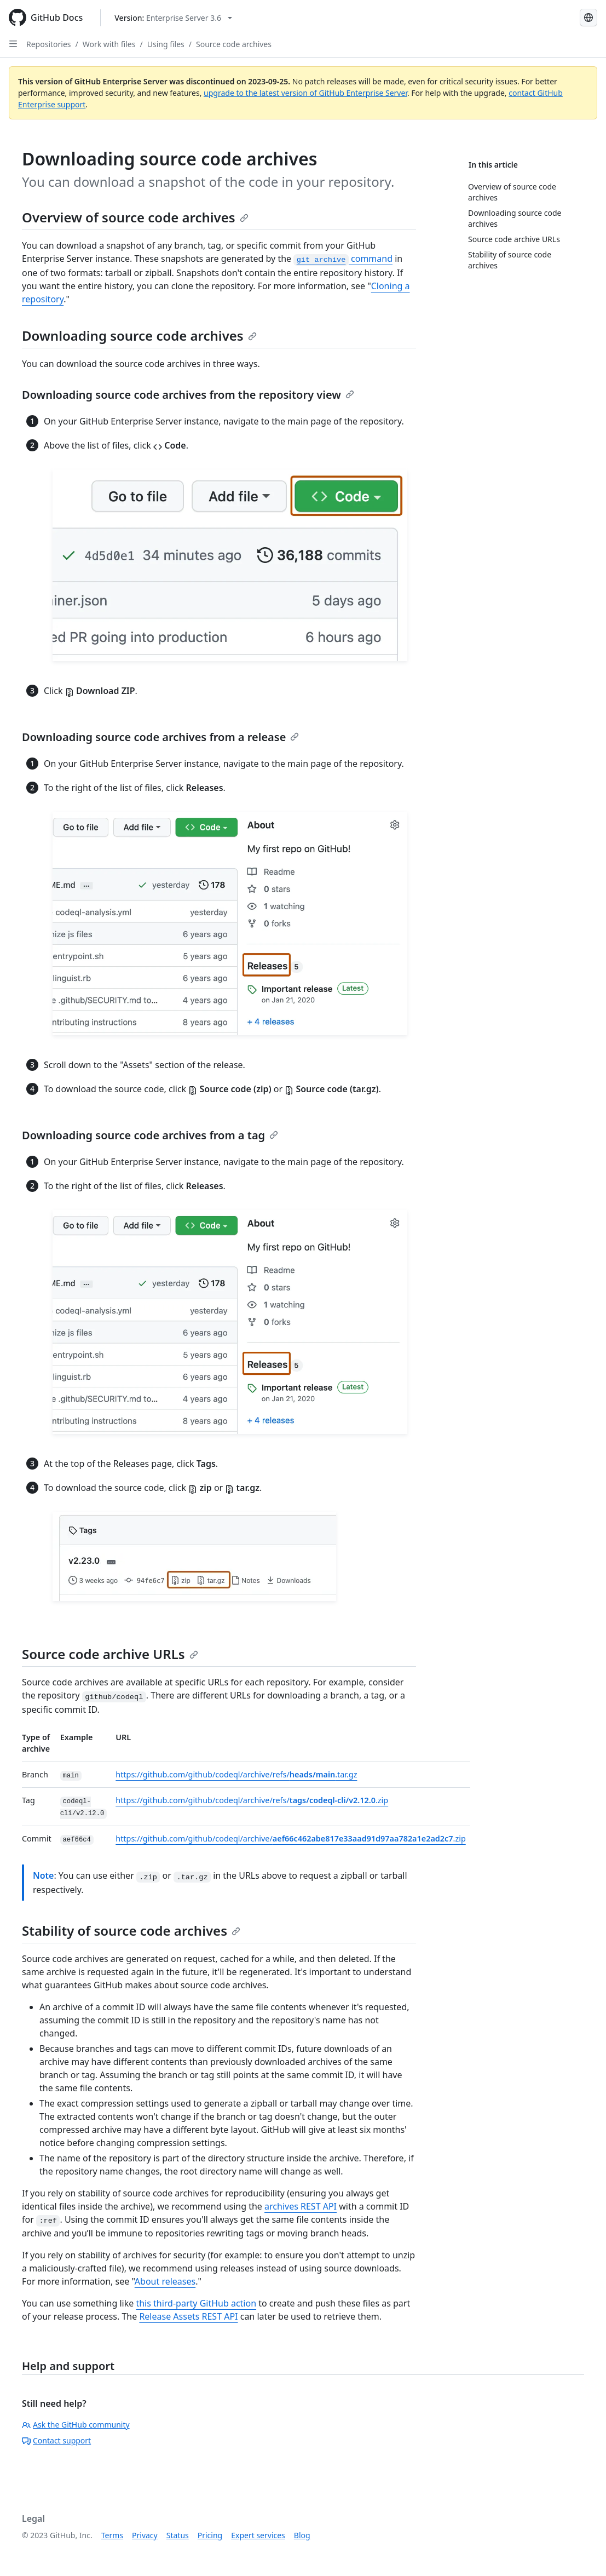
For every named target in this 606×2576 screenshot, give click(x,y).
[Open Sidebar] (13, 44)
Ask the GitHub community (76, 2424)
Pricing (210, 2535)
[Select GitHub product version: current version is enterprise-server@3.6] (173, 17)
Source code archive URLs (110, 1654)
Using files (165, 44)
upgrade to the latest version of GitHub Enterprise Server (305, 93)
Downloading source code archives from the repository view (188, 394)
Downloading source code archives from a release (160, 737)
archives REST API (300, 2206)
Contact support (56, 2440)
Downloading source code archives (139, 335)
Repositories (48, 44)
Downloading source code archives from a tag (150, 1135)
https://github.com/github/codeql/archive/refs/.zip (252, 1800)
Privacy (145, 2535)
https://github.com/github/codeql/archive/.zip (290, 1838)
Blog (302, 2535)
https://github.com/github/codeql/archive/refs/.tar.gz (236, 1774)
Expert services (258, 2535)
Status (177, 2535)
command (343, 259)
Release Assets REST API (188, 2316)
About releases (165, 2281)
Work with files (109, 44)
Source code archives (234, 44)
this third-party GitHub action (196, 2303)
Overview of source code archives (135, 217)
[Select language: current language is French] (588, 17)
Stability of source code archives (131, 1930)
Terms (112, 2535)
